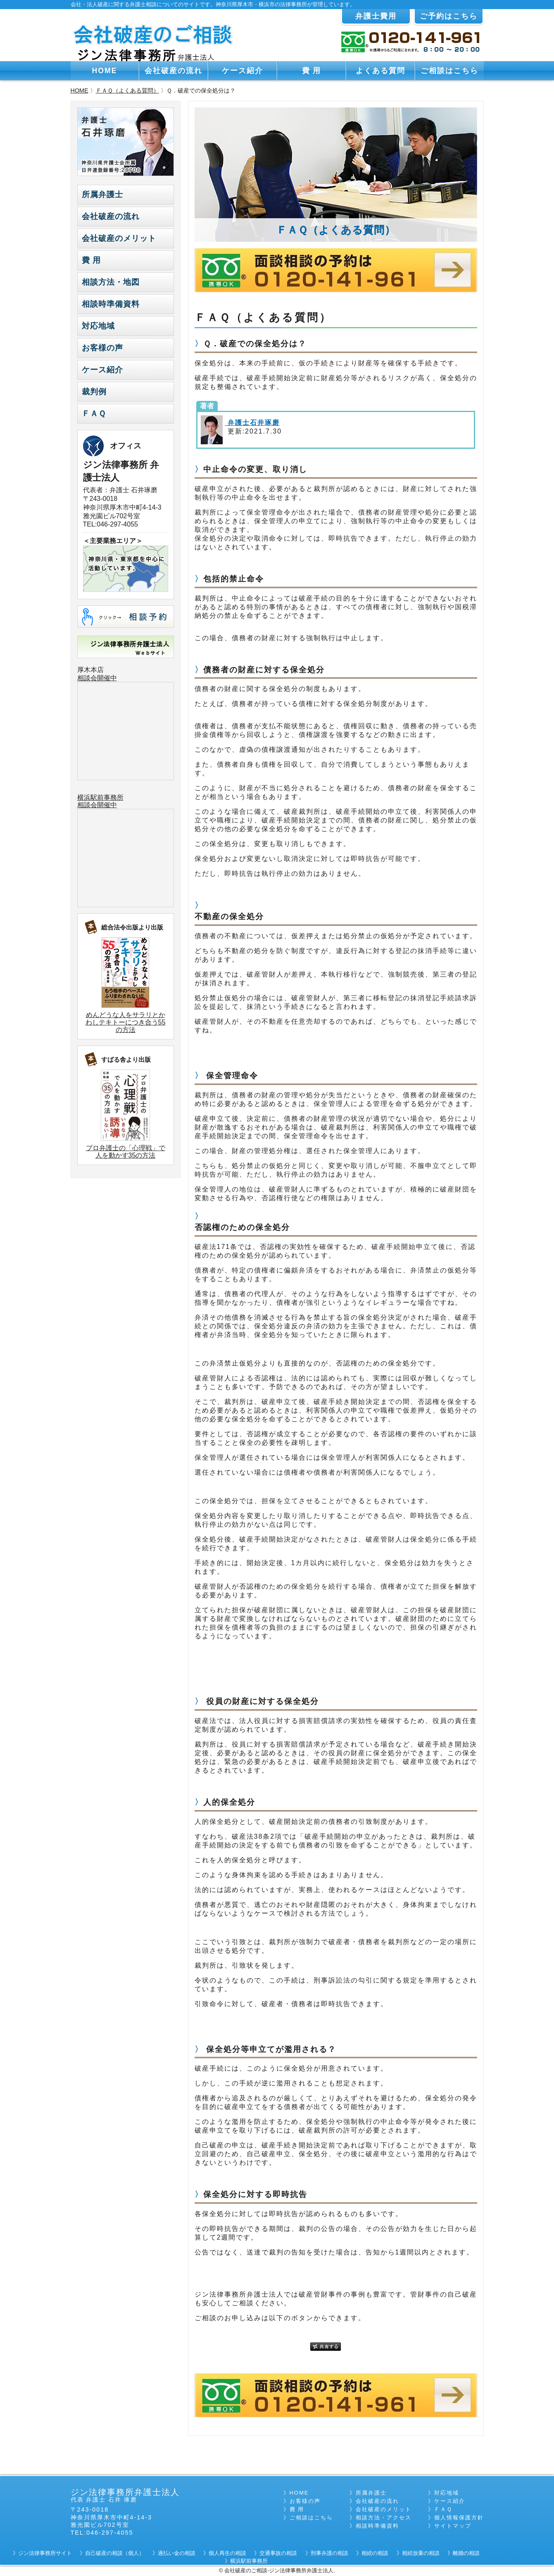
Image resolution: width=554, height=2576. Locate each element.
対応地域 (98, 326)
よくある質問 (380, 71)
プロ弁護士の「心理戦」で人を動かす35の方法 (125, 1151)
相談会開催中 (97, 678)
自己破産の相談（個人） (114, 2553)
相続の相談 (374, 2553)
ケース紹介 (242, 71)
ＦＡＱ (94, 413)
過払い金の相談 (176, 2553)
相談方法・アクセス (383, 2517)
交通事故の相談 (278, 2553)
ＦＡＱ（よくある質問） (127, 90)
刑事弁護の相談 (329, 2553)
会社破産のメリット (119, 238)
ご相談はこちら (449, 71)
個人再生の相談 (227, 2553)
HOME (104, 71)
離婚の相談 (466, 2553)
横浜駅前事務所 (100, 797)
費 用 (311, 71)
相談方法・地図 (111, 282)
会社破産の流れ (173, 71)
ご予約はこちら (449, 16)
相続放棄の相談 (421, 2553)
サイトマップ (452, 2526)
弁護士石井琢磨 (252, 422)
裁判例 (94, 391)
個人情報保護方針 (459, 2517)
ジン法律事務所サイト (45, 2553)
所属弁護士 (102, 194)
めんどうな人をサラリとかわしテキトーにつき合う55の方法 (126, 1022)
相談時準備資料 (111, 304)
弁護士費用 (376, 16)
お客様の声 (102, 347)
